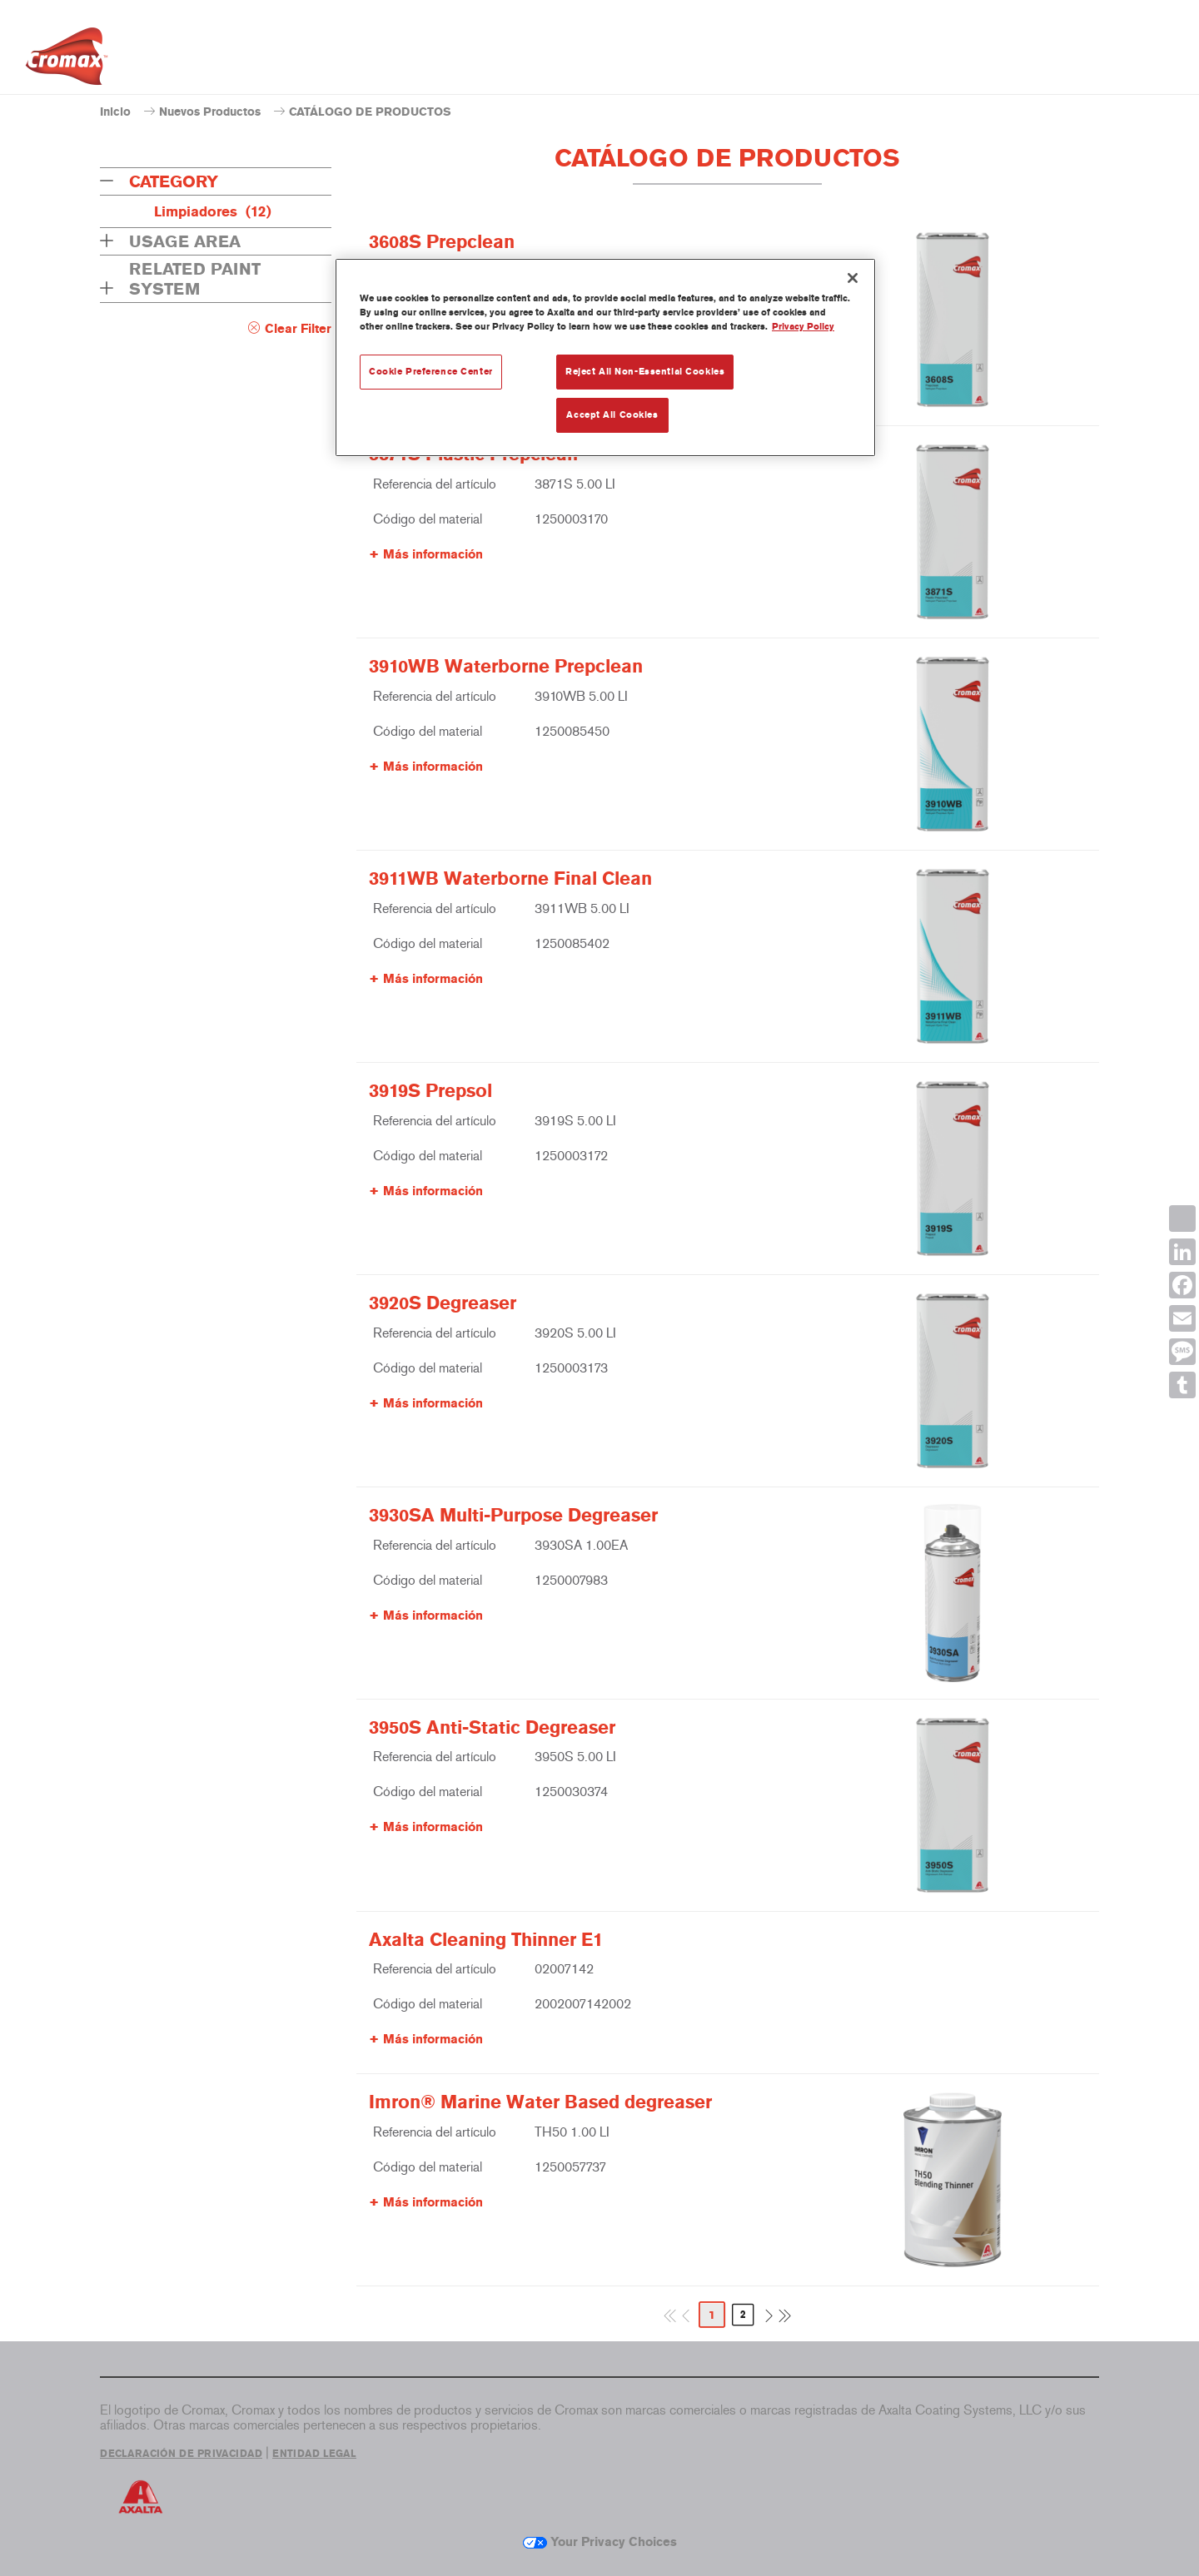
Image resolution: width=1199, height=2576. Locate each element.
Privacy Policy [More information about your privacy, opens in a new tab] (803, 326)
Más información (433, 554)
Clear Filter (298, 328)
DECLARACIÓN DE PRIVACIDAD (181, 2453)
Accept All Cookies (612, 414)
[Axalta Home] (66, 60)
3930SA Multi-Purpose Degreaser (513, 1515)
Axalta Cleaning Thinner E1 (486, 1940)
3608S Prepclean (442, 242)
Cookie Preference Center (431, 371)
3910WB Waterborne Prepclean (506, 667)
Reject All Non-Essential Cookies (644, 371)
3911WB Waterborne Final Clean (510, 879)
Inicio (115, 112)
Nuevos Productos (210, 112)
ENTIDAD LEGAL (314, 2453)
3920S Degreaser (442, 1303)
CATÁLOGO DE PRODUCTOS (370, 112)
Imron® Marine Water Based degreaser (540, 2102)
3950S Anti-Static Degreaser (492, 1728)
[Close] (852, 278)
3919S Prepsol (430, 1091)
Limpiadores (212, 211)
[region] (605, 357)
